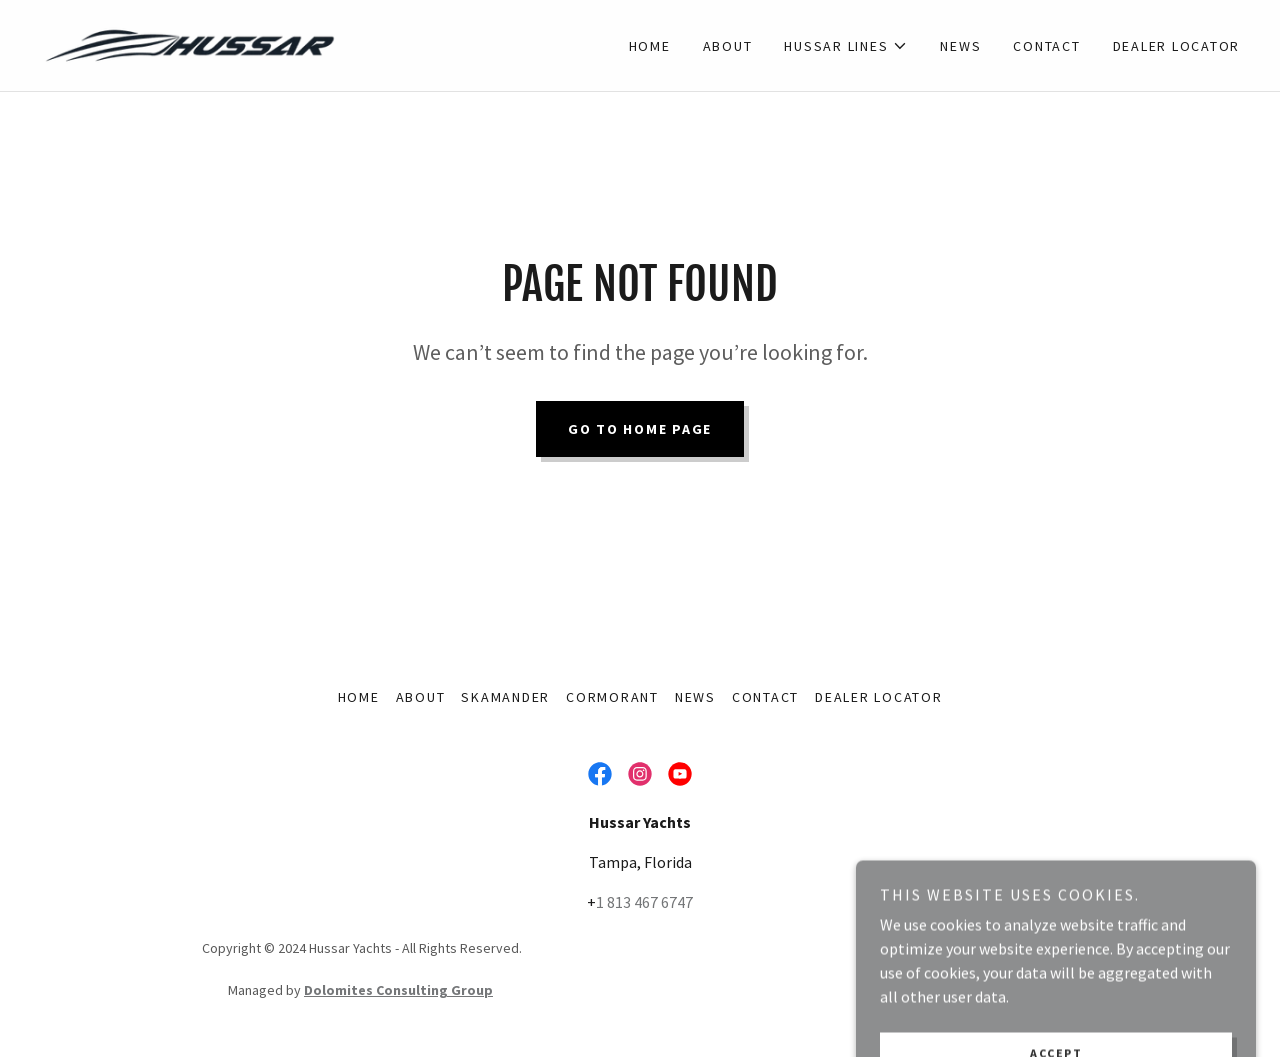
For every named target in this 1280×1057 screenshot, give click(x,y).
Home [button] (359, 697)
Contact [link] (1046, 46)
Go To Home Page (640, 429)
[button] (846, 46)
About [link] (728, 46)
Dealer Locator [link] (1177, 46)
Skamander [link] (505, 697)
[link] (190, 43)
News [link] (960, 46)
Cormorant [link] (612, 697)
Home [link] (650, 46)
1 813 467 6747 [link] (644, 902)
